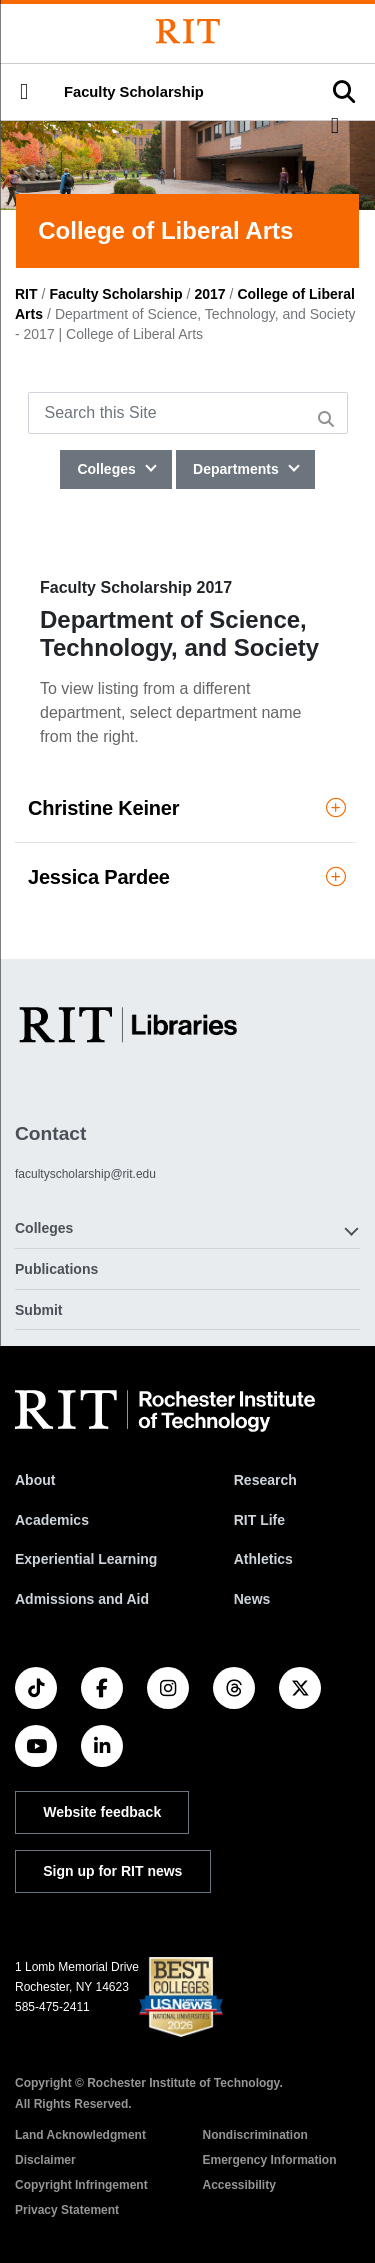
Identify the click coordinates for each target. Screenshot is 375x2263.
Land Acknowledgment (80, 2135)
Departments (237, 469)
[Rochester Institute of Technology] (188, 31)
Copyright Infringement (81, 2185)
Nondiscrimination (255, 2135)
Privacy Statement (67, 2210)
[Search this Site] (188, 413)
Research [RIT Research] (265, 1480)
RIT (26, 294)
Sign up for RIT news (112, 1871)
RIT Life (259, 1520)
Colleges (108, 469)
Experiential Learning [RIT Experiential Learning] (86, 1559)
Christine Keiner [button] (187, 808)
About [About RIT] (35, 1480)
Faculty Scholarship (134, 92)
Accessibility (239, 2185)
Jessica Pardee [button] (187, 877)
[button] (24, 92)
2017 (209, 294)
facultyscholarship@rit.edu (85, 1174)
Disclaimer (45, 2160)
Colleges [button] (44, 1228)
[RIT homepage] (165, 1411)
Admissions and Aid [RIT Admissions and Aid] (82, 1599)
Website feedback (102, 1812)
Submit (38, 1310)
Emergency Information (270, 2160)
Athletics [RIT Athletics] (263, 1559)
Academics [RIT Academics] (52, 1520)
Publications (56, 1269)
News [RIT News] (252, 1599)
